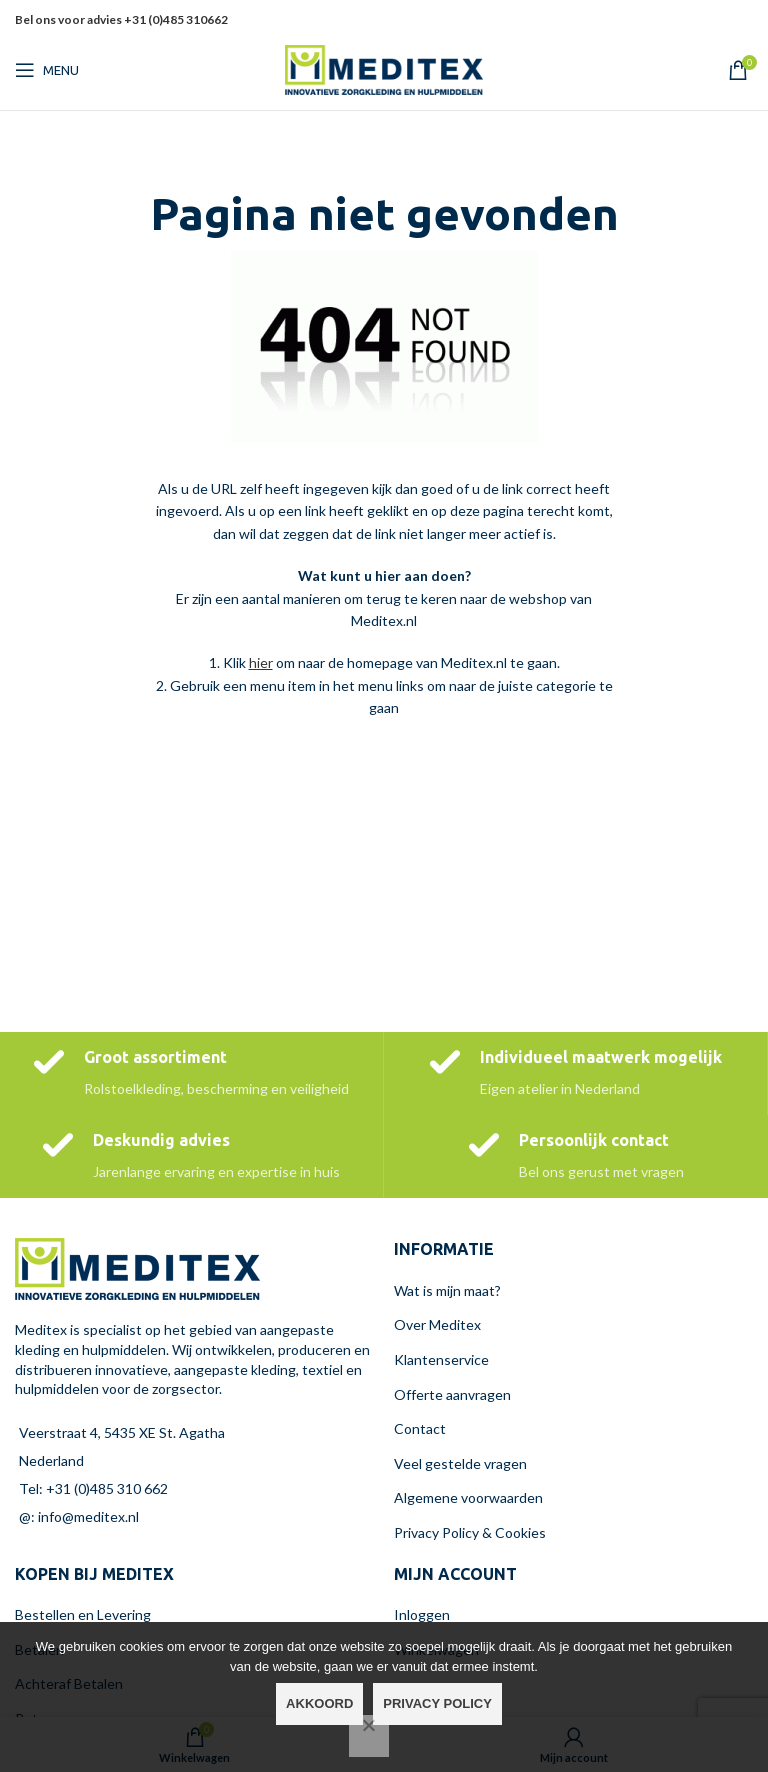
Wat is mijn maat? (447, 1290)
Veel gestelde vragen (460, 1463)
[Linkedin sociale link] (741, 20)
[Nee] (369, 1736)
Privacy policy (437, 1703)
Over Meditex (437, 1324)
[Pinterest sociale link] (716, 20)
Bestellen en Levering (83, 1614)
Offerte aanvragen (452, 1394)
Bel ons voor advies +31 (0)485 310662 (121, 19)
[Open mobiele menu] (47, 70)
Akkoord (319, 1703)
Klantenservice (441, 1359)
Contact (420, 1428)
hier (261, 662)
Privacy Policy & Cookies (470, 1532)
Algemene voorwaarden (468, 1497)
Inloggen (422, 1614)
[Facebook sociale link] (666, 20)
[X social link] (690, 20)
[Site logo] (384, 68)
